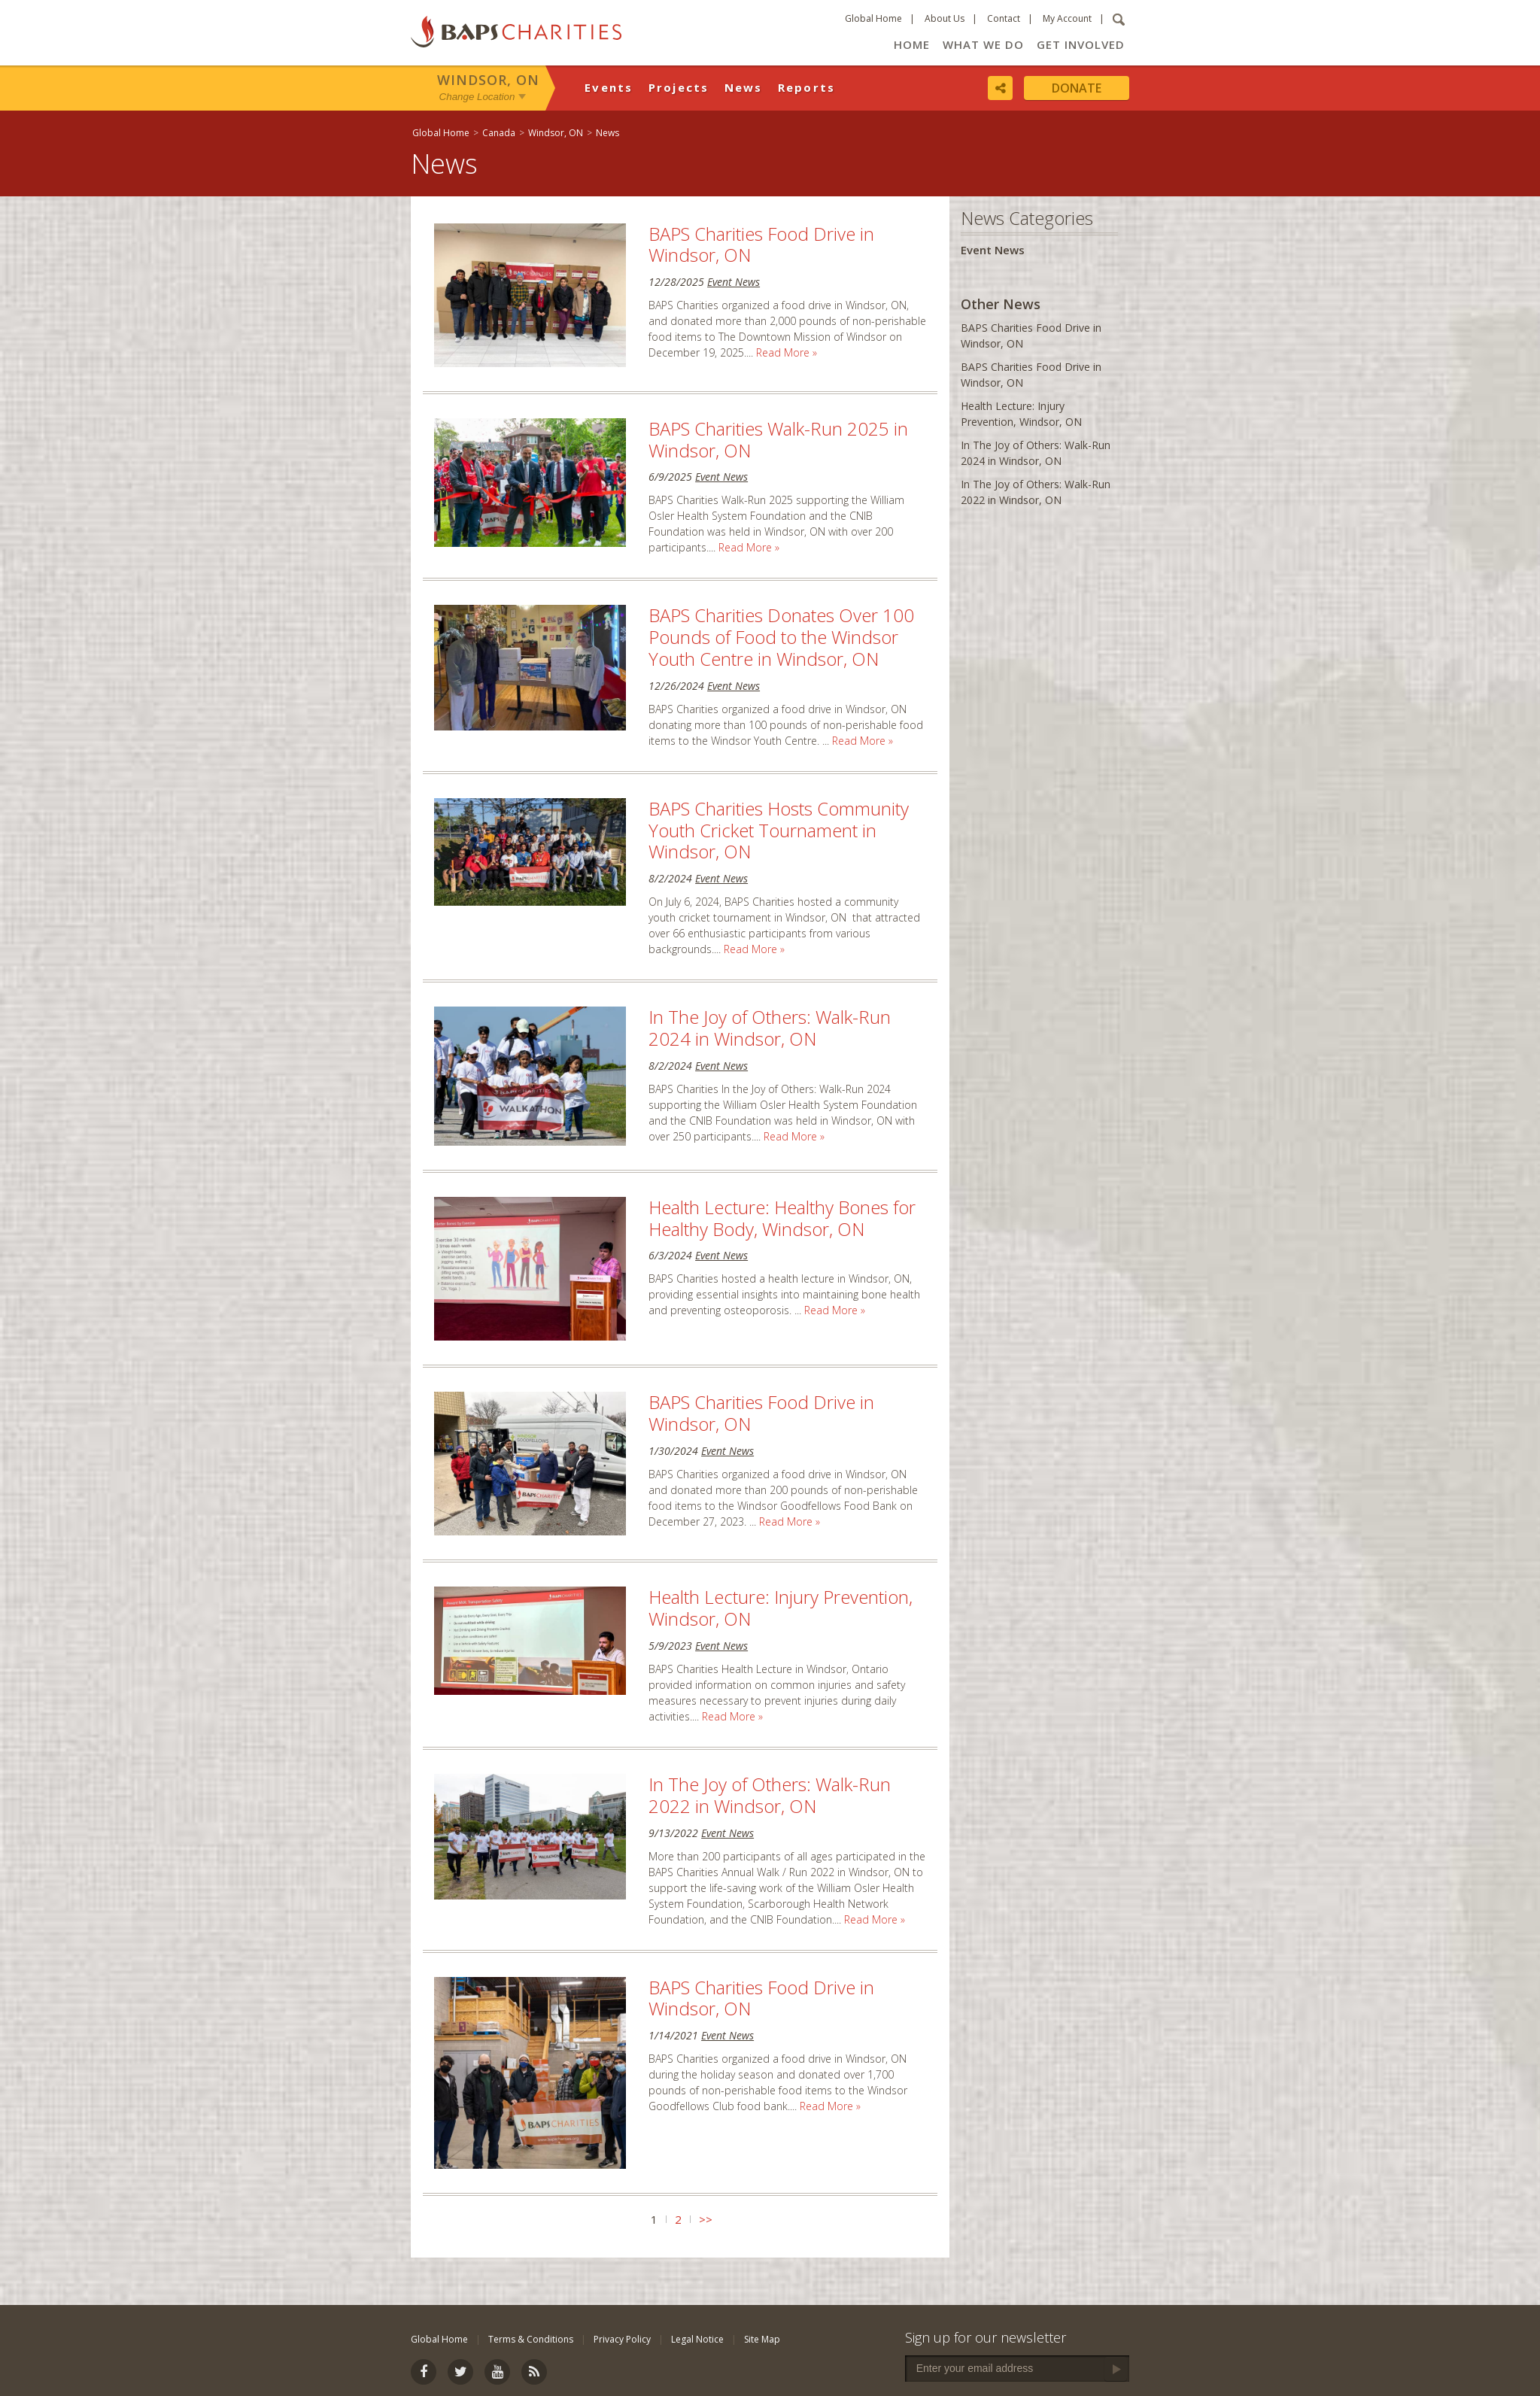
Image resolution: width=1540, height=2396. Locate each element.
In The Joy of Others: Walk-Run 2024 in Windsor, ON (770, 1027)
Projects (679, 87)
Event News (733, 282)
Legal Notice (697, 2339)
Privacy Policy (622, 2339)
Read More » (786, 352)
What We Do (983, 44)
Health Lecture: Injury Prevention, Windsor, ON (781, 1607)
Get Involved (1081, 44)
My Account (1067, 18)
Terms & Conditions (530, 2339)
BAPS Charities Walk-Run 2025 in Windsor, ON (778, 439)
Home (912, 44)
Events (609, 87)
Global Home (873, 18)
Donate (1076, 88)
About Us (944, 18)
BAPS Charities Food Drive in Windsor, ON (761, 244)
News (743, 87)
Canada (498, 132)
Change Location (477, 96)
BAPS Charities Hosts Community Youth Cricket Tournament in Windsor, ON (779, 830)
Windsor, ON (488, 80)
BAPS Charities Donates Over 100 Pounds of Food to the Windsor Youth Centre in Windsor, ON (781, 637)
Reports (807, 87)
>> (705, 2219)
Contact (1003, 18)
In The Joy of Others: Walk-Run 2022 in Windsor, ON (770, 1795)
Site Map (762, 2339)
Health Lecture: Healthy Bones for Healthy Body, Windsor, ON (782, 1218)
